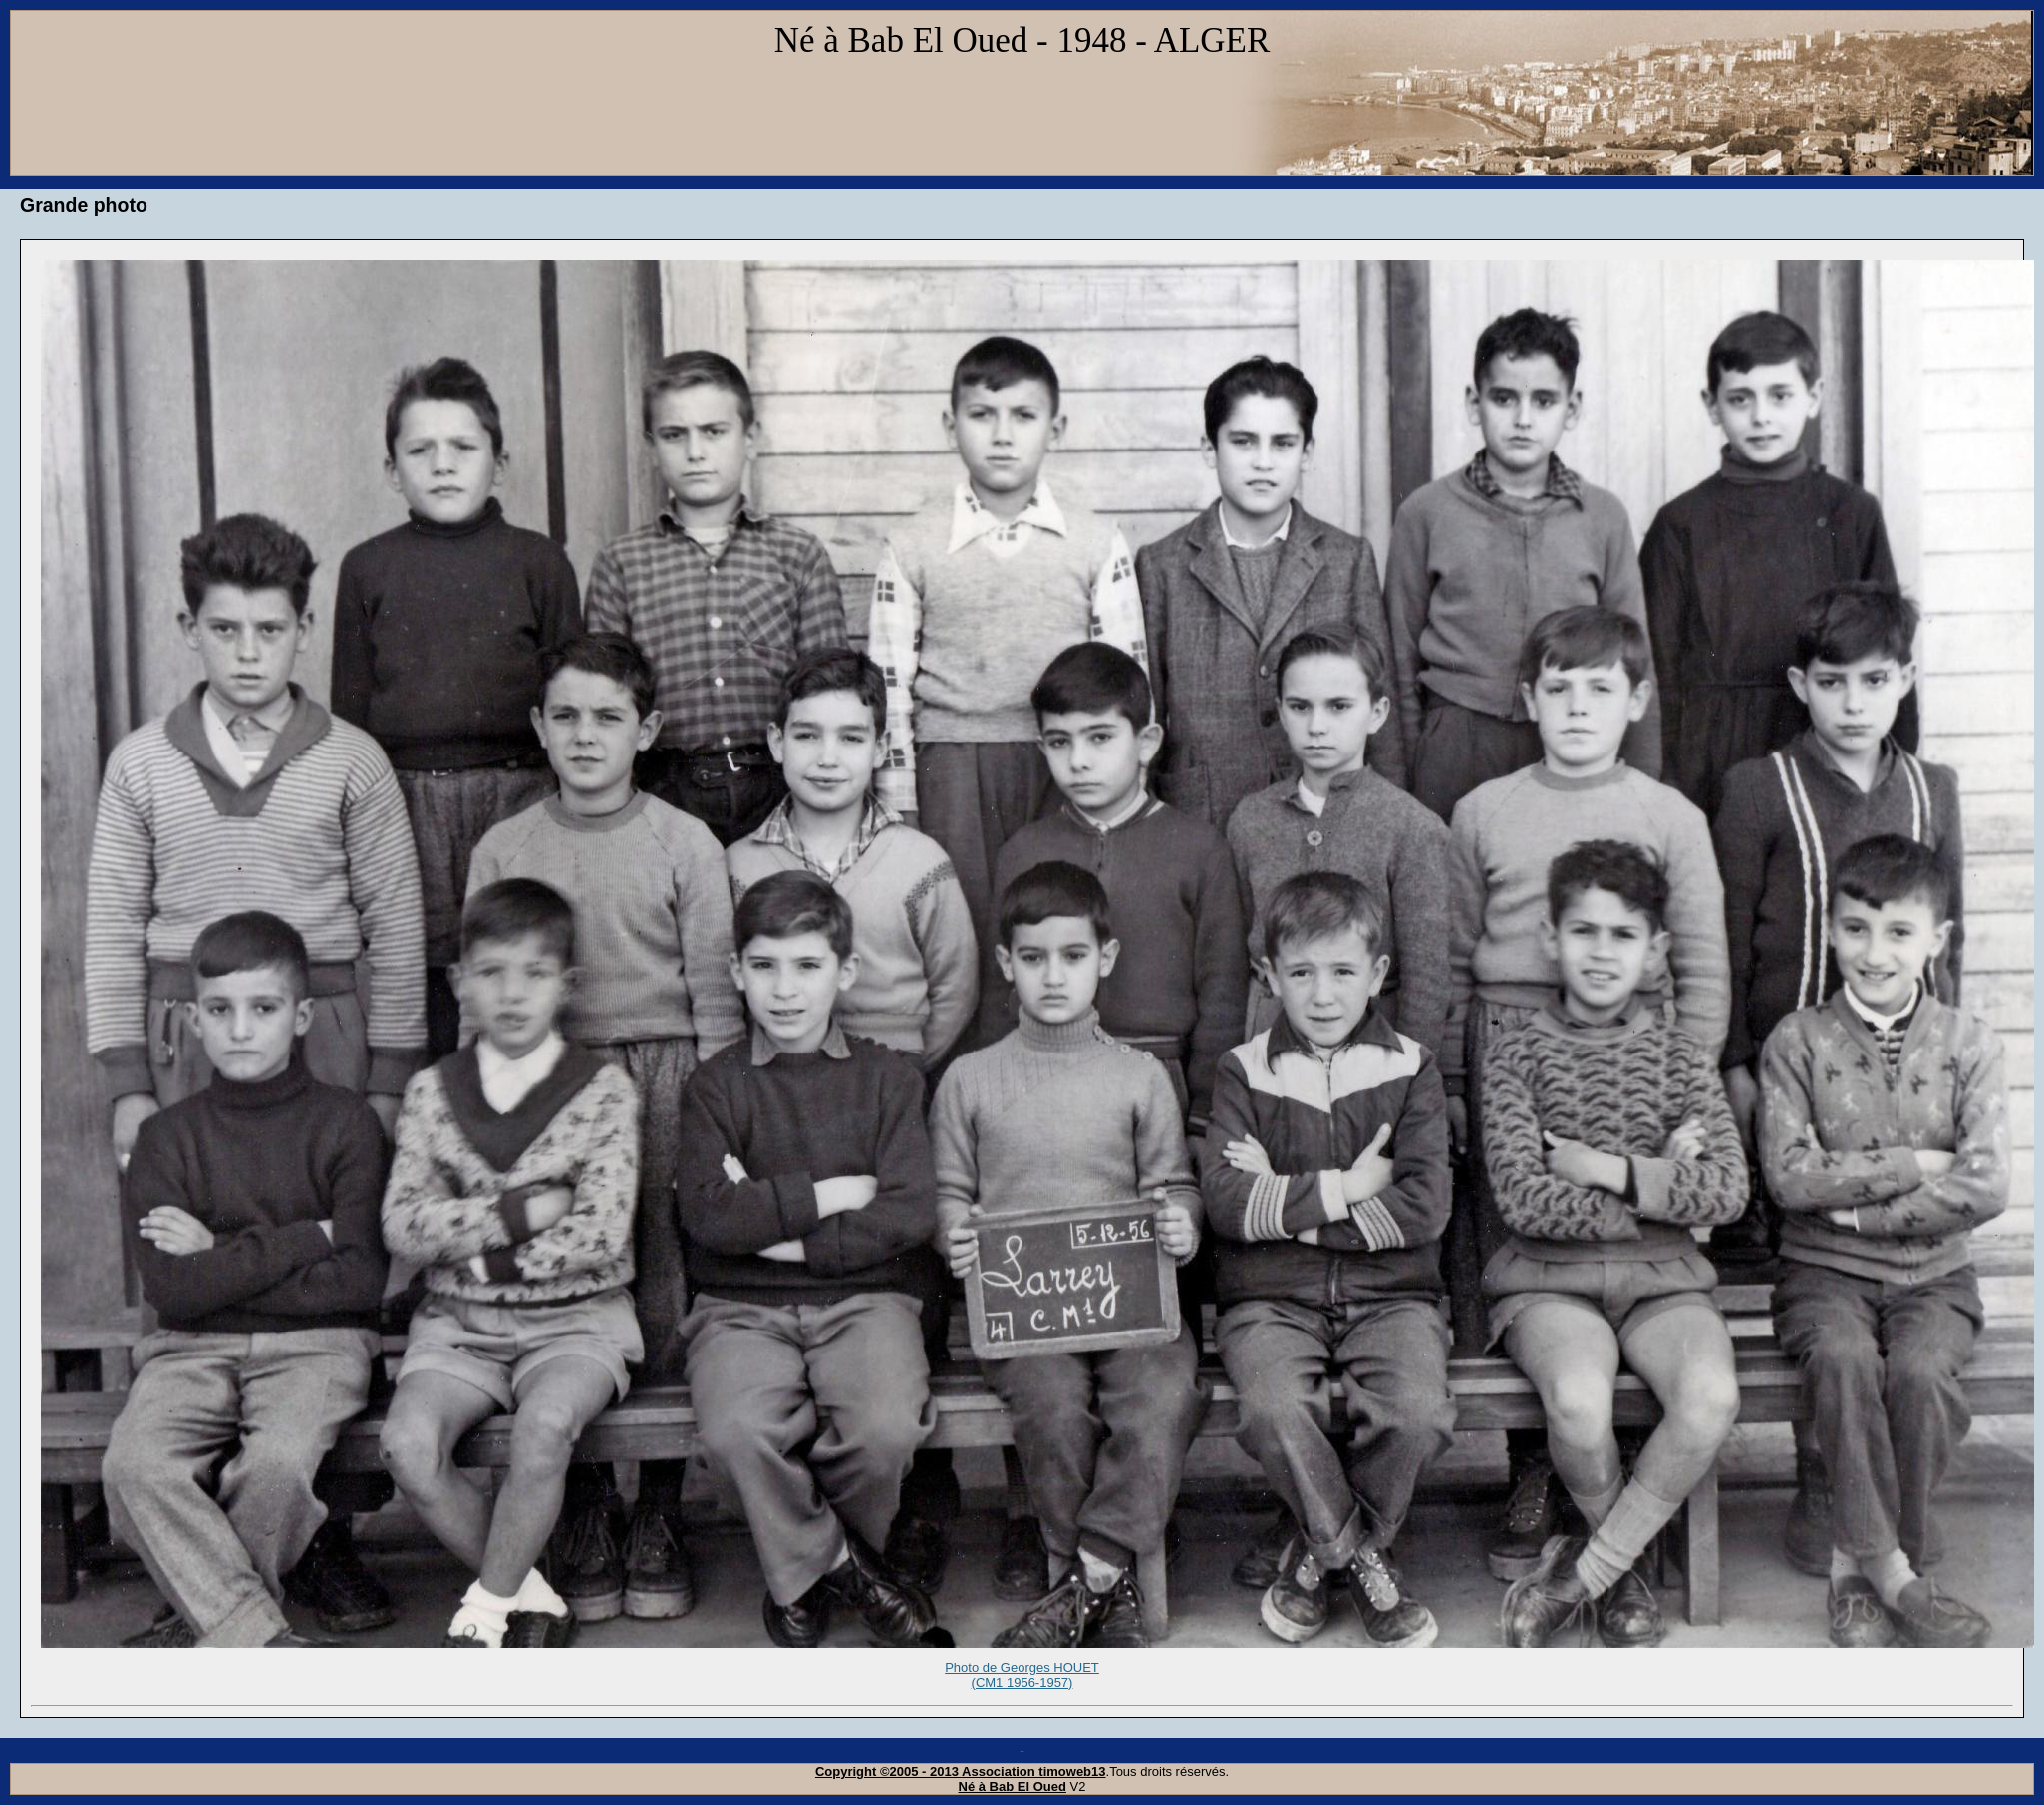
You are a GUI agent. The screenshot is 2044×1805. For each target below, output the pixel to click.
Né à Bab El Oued (1012, 1786)
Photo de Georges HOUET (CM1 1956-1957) (1022, 1683)
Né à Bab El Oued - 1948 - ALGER (1022, 40)
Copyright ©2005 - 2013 (888, 1771)
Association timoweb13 (1033, 1771)
